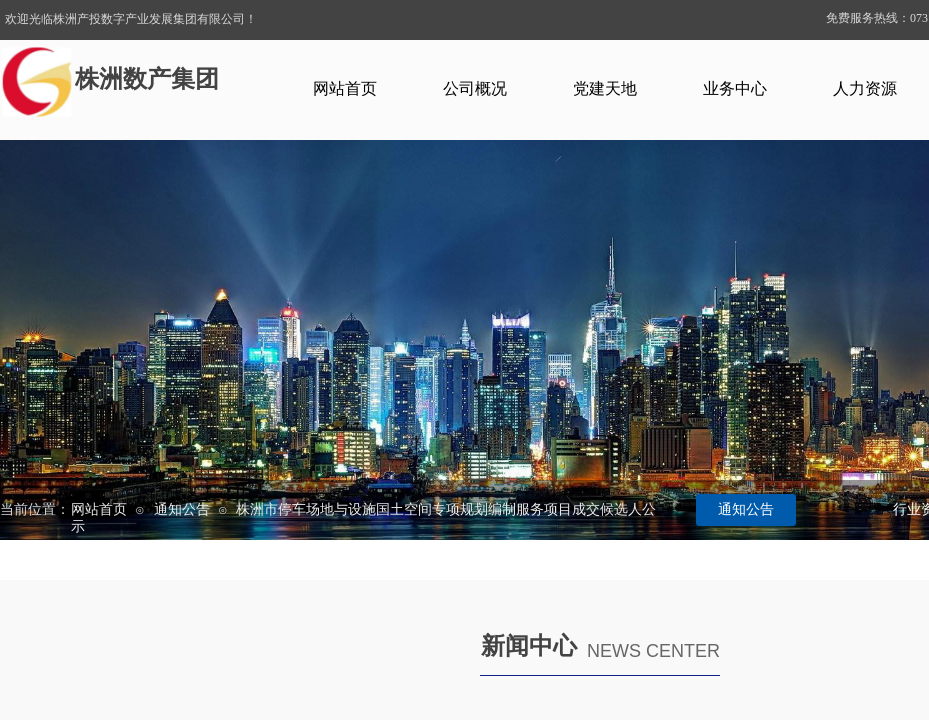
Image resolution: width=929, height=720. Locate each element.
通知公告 (182, 509)
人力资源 (865, 88)
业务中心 (735, 88)
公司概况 (475, 88)
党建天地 (605, 88)
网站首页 (345, 88)
